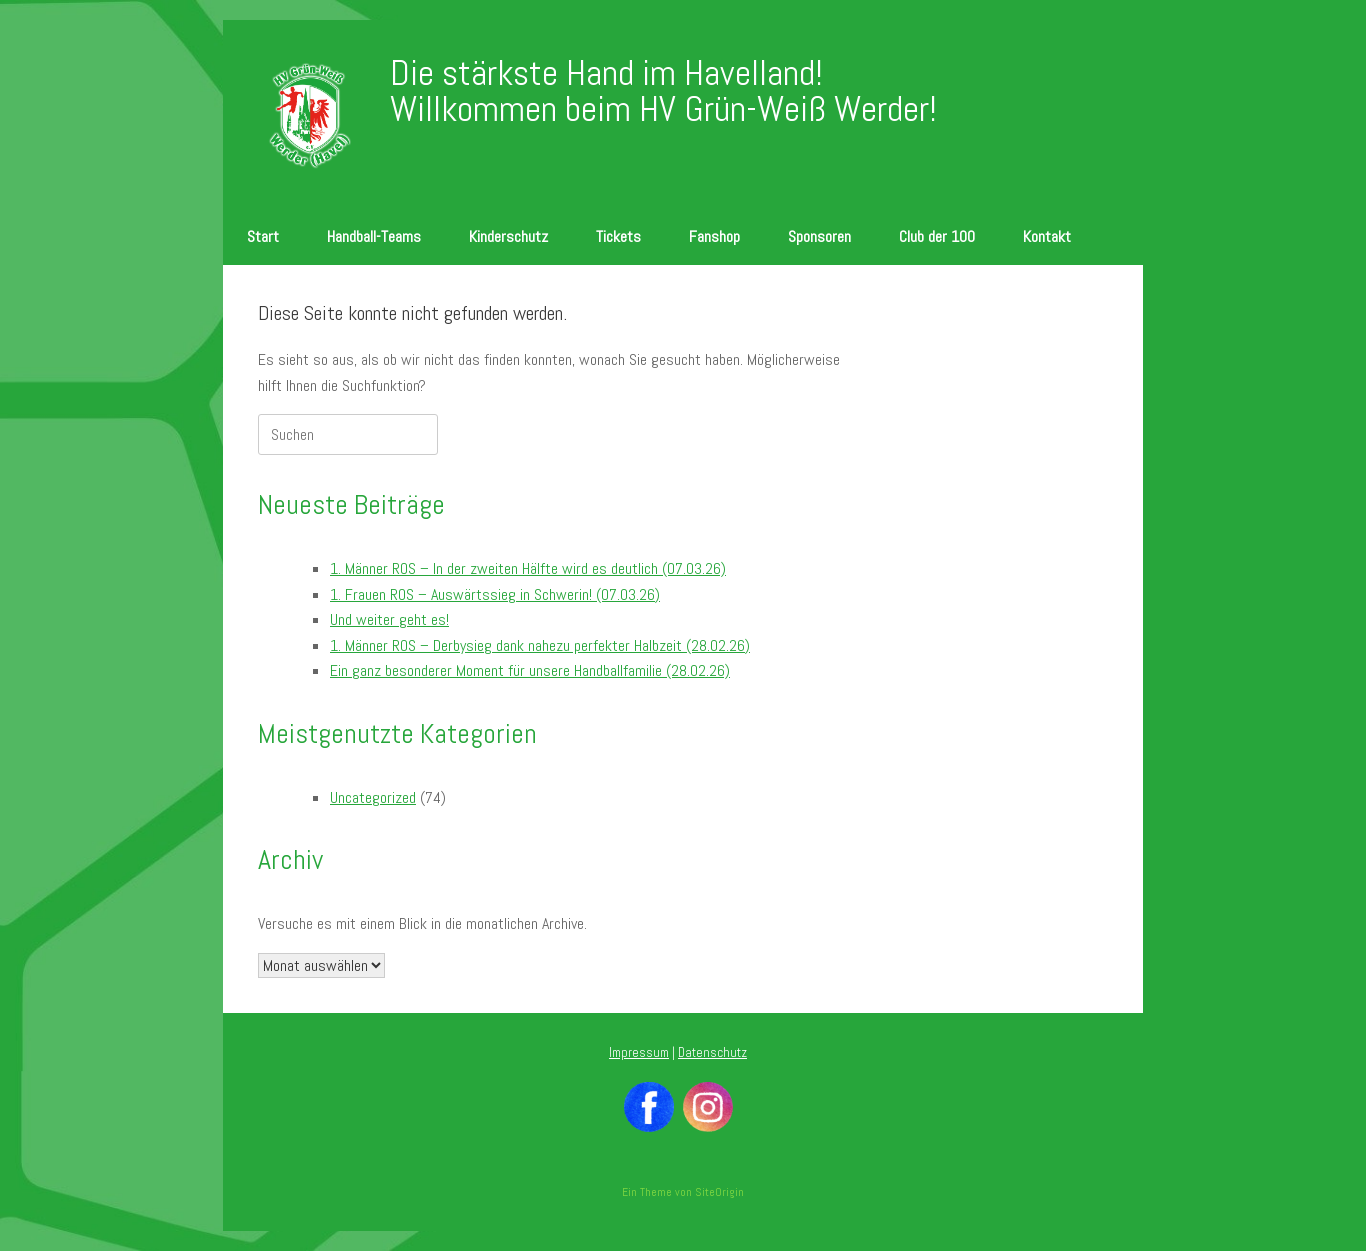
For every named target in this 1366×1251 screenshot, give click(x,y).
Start (263, 236)
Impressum (639, 1052)
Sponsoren (819, 236)
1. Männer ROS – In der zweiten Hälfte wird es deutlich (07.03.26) (528, 568)
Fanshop (714, 236)
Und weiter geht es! (389, 619)
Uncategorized (373, 797)
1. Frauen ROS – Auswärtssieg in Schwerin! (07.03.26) (495, 594)
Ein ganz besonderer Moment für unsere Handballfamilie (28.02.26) (530, 670)
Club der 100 (937, 236)
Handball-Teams (374, 236)
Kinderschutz (508, 236)
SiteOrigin (719, 1192)
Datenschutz (712, 1052)
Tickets (618, 236)
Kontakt (1047, 236)
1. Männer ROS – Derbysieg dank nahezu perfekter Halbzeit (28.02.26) (540, 645)
